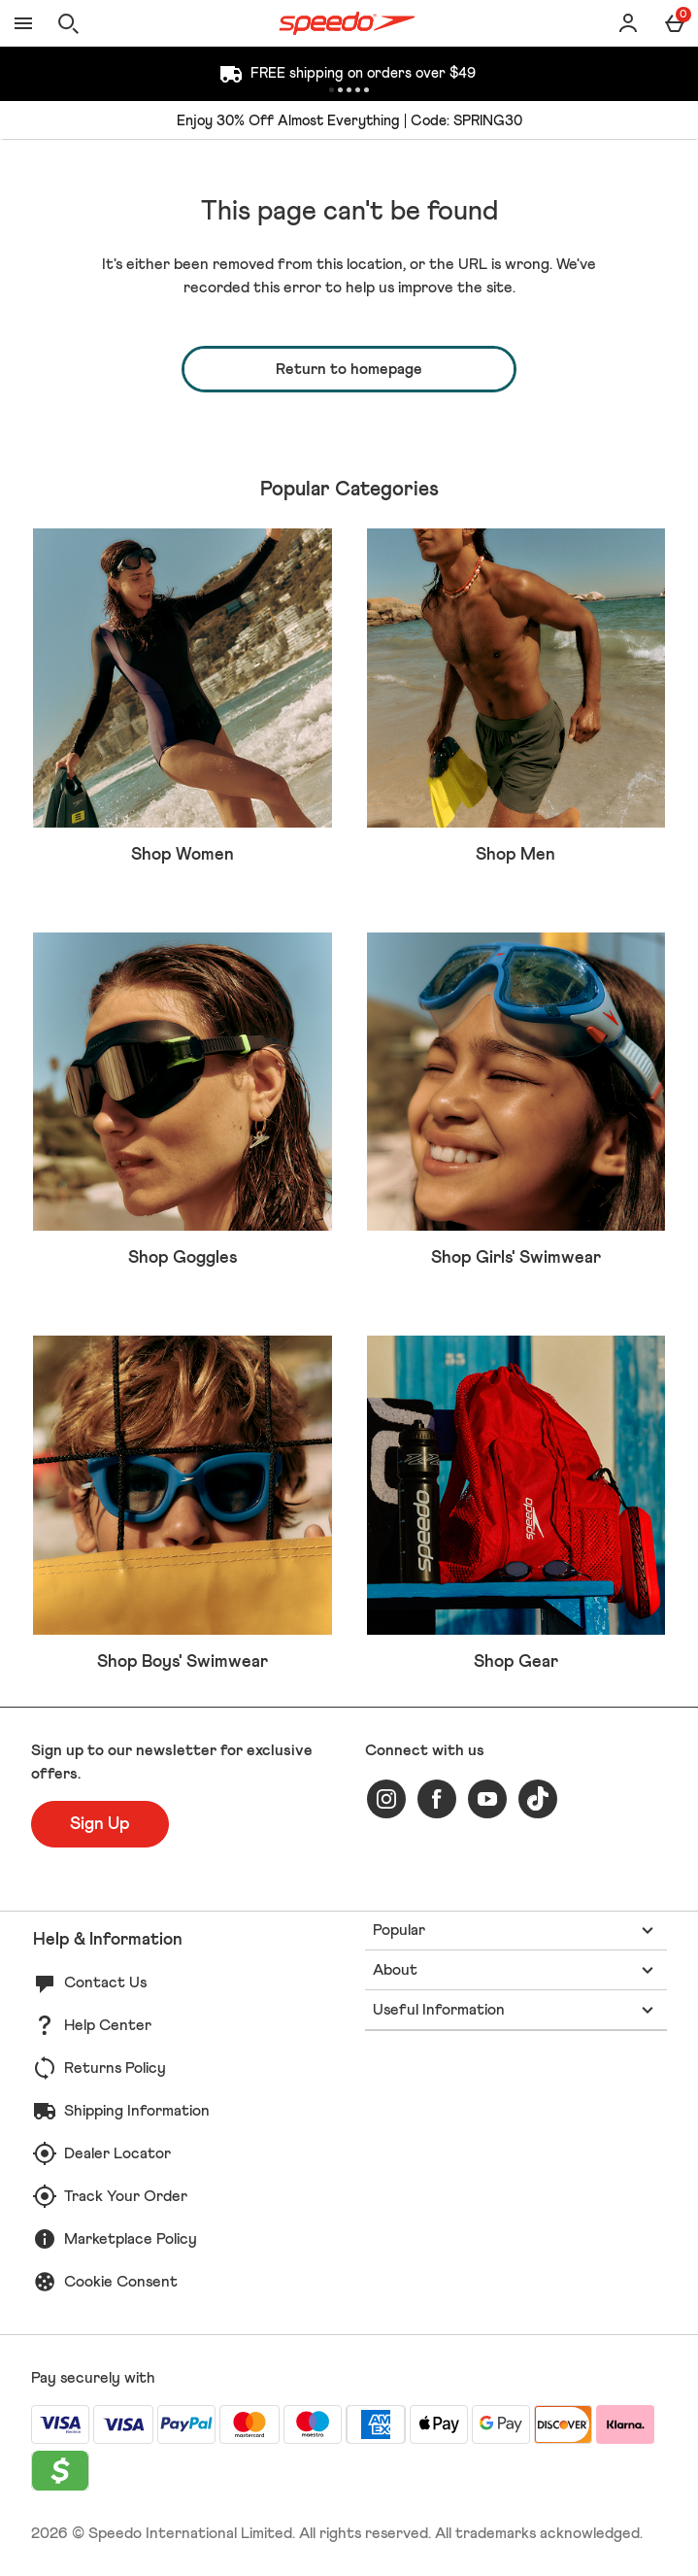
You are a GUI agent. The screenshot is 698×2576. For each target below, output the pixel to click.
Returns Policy (115, 2068)
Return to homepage (349, 369)
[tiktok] (537, 1799)
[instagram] (386, 1799)
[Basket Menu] (674, 23)
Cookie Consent (121, 2281)
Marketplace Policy (130, 2239)
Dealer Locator (117, 2153)
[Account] (628, 23)
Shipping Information (137, 2110)
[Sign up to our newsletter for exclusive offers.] (100, 1824)
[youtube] (487, 1799)
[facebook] (436, 1799)
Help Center (107, 2025)
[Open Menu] (23, 23)
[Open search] (68, 23)
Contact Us (105, 1982)
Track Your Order (125, 2196)
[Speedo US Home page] (347, 23)
